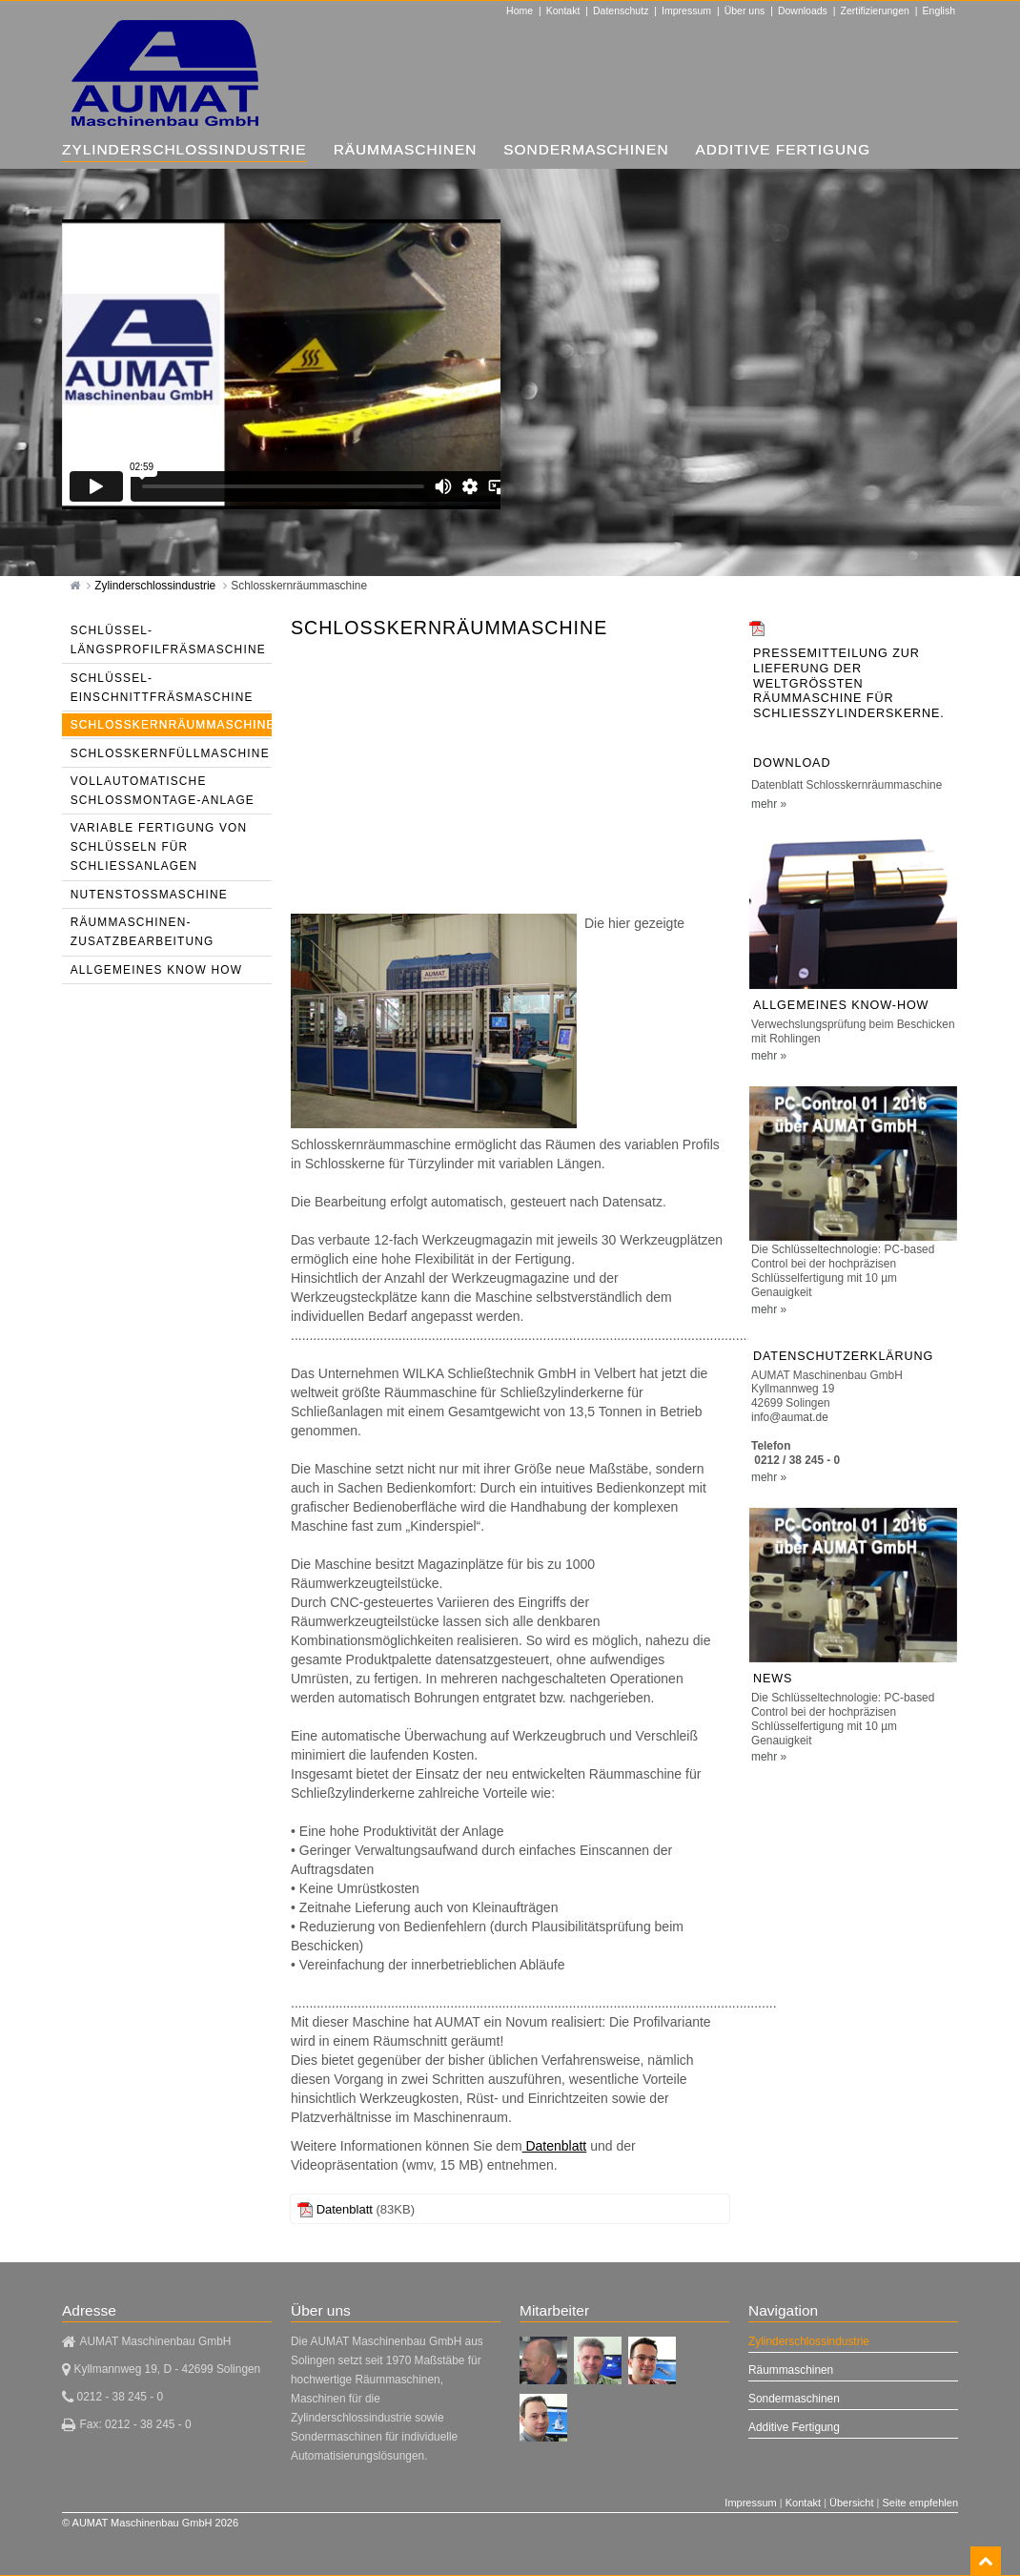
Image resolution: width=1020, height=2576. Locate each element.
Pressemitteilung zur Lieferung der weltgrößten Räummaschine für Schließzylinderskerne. (849, 683)
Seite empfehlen (921, 2502)
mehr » (768, 804)
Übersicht (851, 2502)
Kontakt (563, 10)
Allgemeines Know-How (840, 1005)
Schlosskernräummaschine (299, 585)
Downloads (802, 10)
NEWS (772, 1678)
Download (791, 763)
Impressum (686, 10)
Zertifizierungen (875, 10)
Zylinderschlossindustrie (156, 585)
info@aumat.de (789, 1417)
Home (519, 10)
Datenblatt (554, 2146)
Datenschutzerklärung (843, 1356)
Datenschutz (620, 10)
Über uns (744, 10)
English (939, 10)
